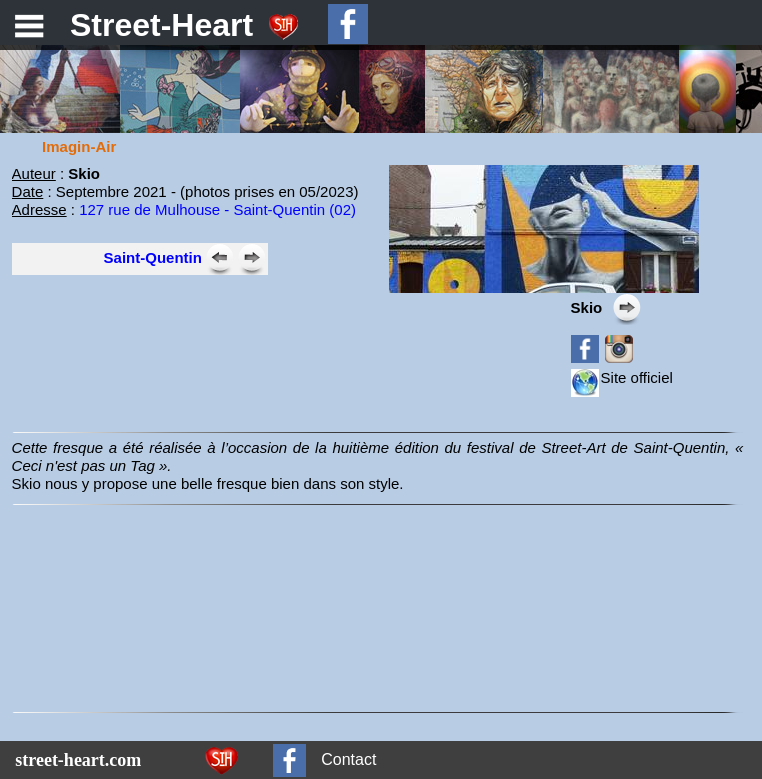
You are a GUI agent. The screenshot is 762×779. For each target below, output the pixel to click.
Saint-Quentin (153, 257)
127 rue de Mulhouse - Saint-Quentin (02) (217, 209)
